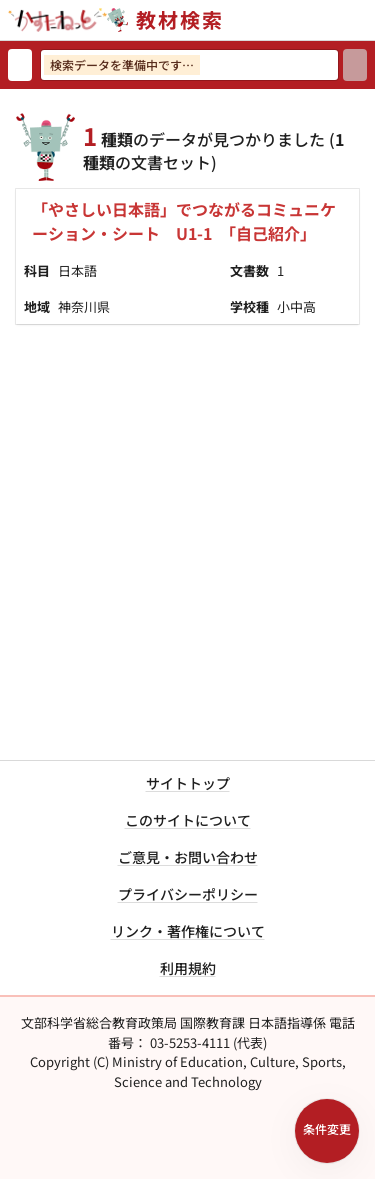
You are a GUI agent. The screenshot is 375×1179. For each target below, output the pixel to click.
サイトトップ (188, 783)
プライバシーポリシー (188, 894)
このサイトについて (188, 820)
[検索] (355, 65)
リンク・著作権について (188, 931)
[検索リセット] (20, 65)
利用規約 (188, 968)
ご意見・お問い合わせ (188, 857)
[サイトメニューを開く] (367, 20)
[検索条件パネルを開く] (327, 1131)
